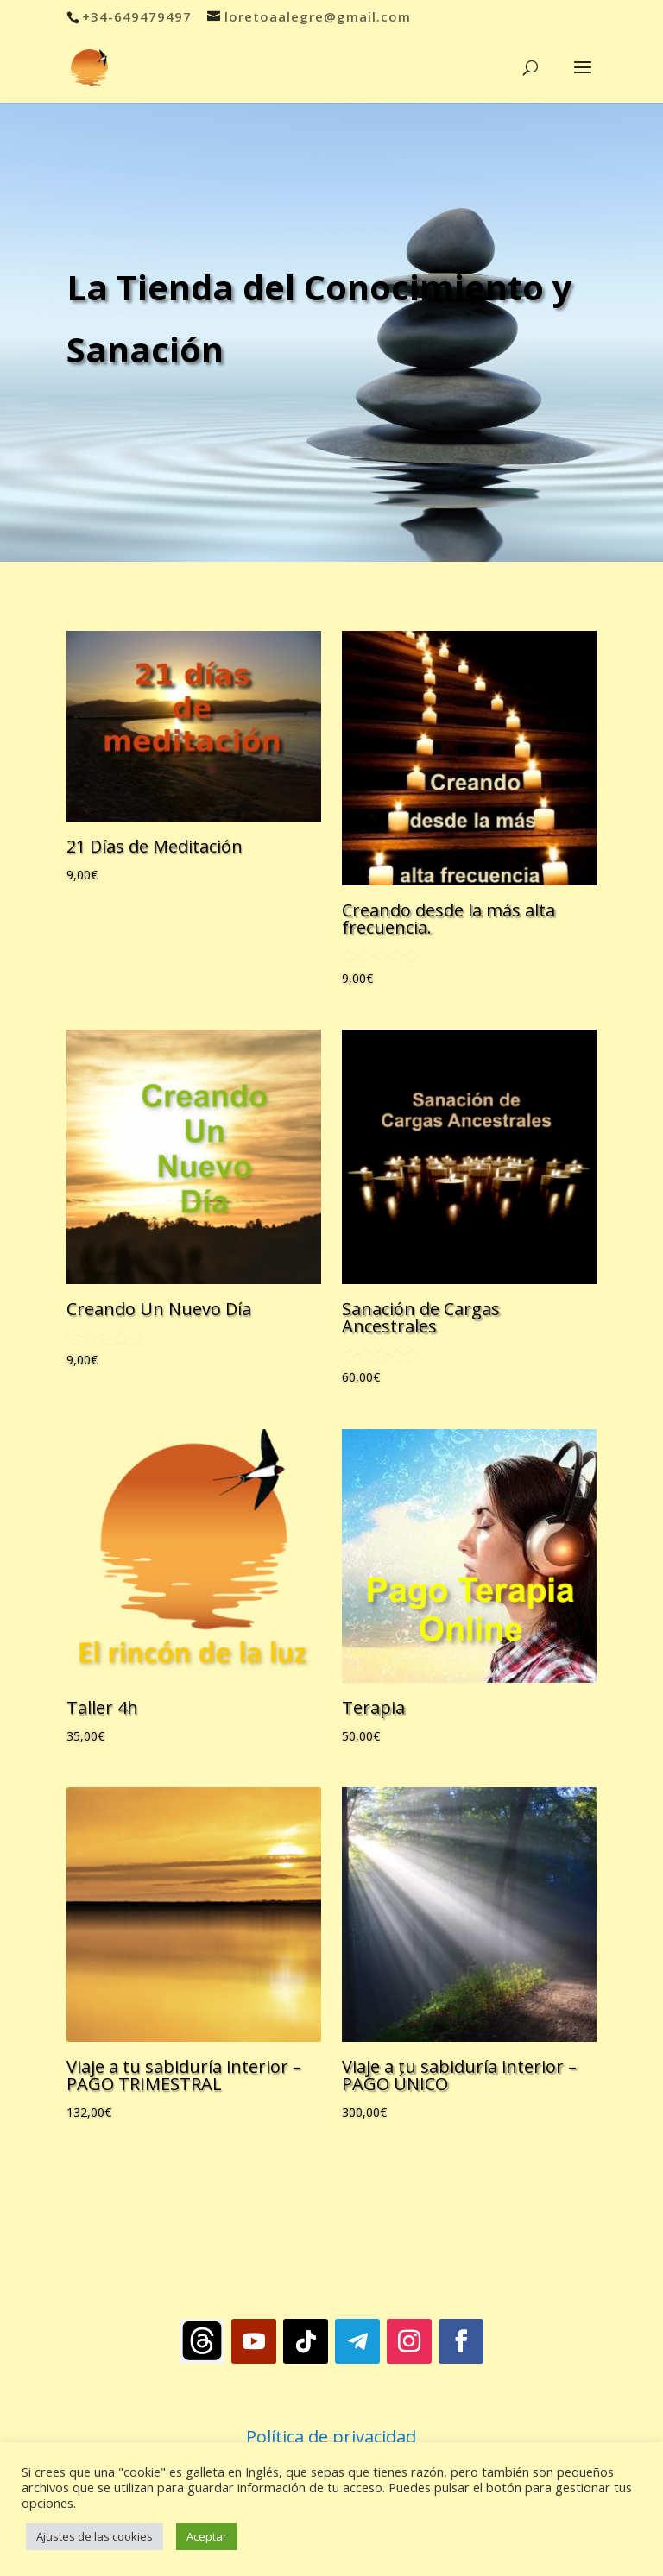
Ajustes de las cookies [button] (94, 2536)
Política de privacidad (331, 2436)
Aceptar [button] (206, 2536)
